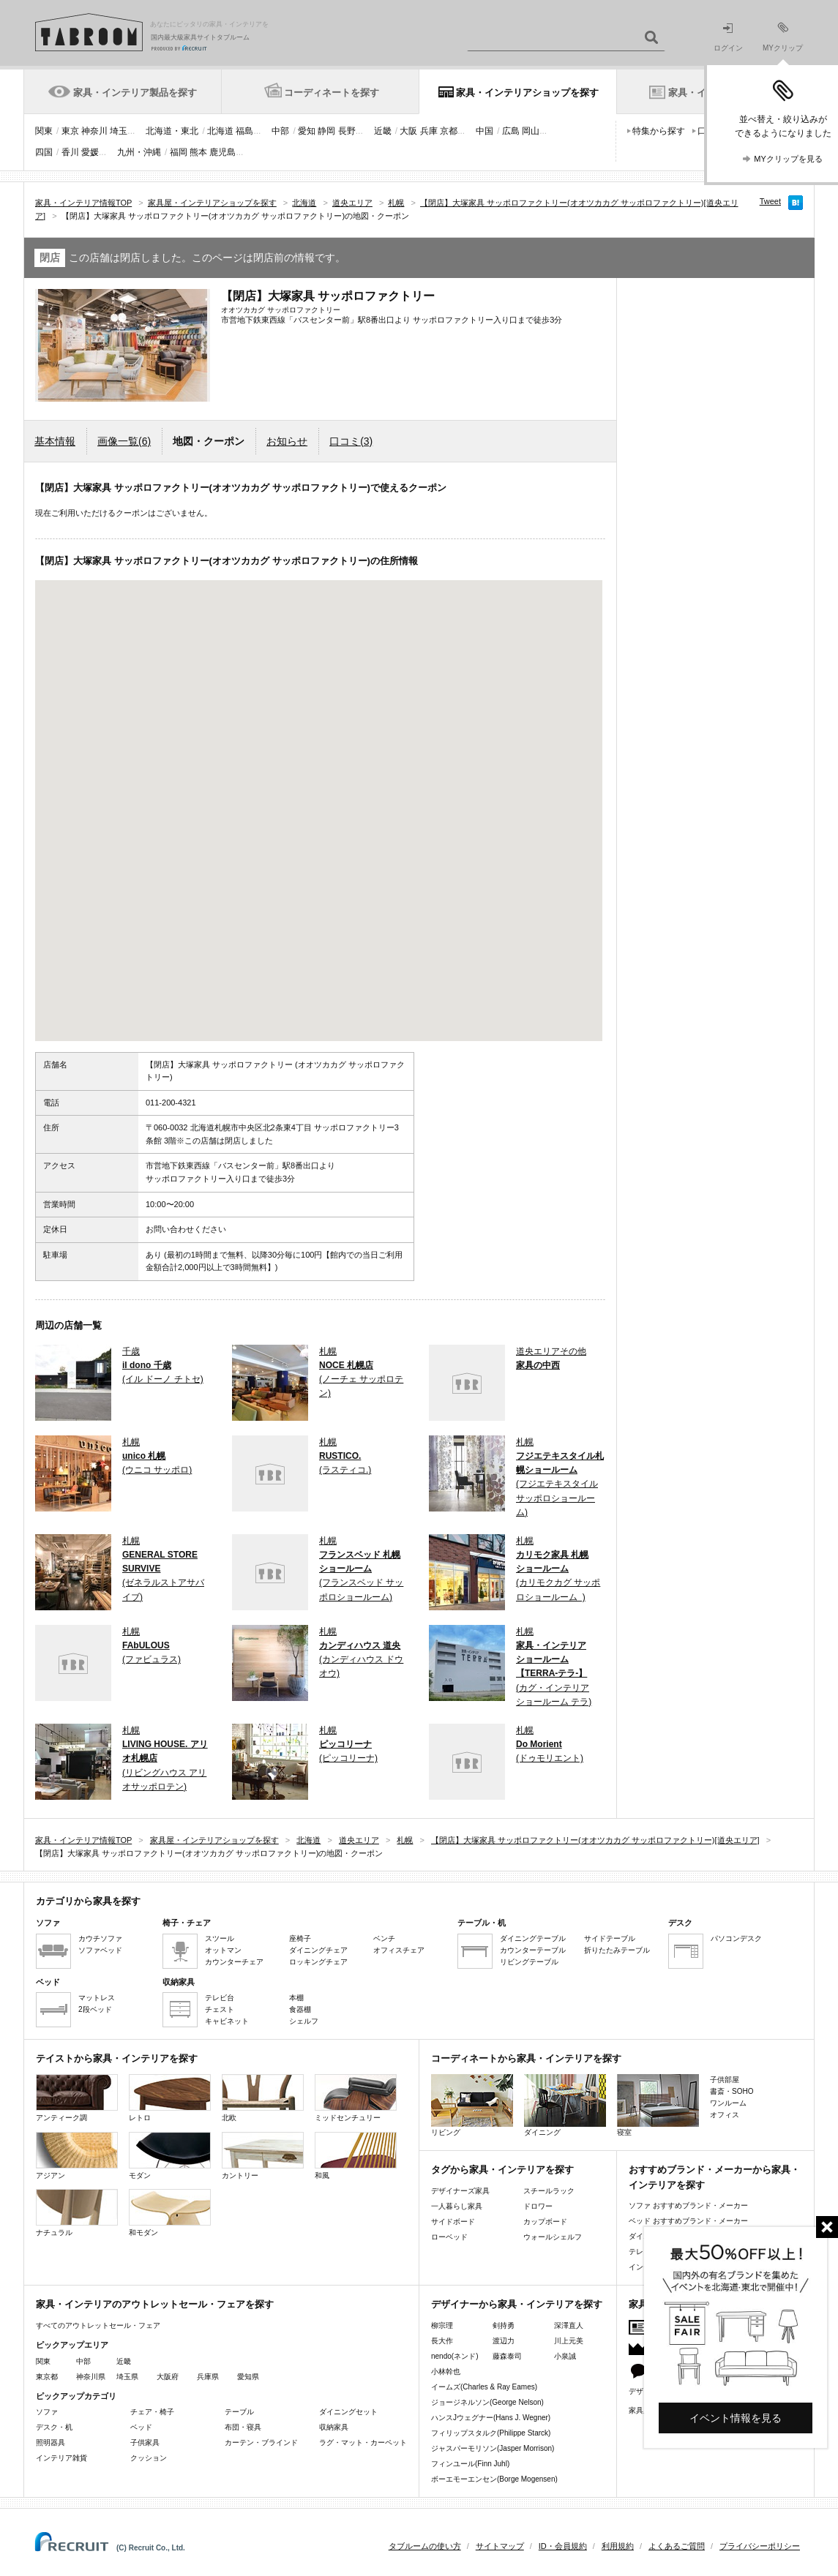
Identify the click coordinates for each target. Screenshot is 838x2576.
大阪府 (168, 2377)
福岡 (178, 152)
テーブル (239, 2412)
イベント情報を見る (735, 2418)
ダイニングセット (348, 2412)
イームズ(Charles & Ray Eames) (484, 2387)
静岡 (326, 131)
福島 (244, 131)
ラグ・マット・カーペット (363, 2442)
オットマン (223, 1950)
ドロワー (538, 2206)
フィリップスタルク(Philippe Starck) (490, 2433)
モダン (170, 2155)
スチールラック (549, 2191)
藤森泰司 (507, 2356)
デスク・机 (54, 2427)
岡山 (530, 131)
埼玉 (118, 131)
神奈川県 (90, 2377)
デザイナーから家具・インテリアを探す (516, 2304)
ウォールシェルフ (552, 2237)
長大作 (442, 2341)
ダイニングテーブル (533, 1938)
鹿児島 (222, 152)
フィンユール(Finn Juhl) (470, 2464)
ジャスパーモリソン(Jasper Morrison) (492, 2448)
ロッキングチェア (318, 1962)
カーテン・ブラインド (261, 2442)
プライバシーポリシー (759, 2546)
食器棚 (300, 2009)
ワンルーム (728, 2103)
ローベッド (449, 2237)
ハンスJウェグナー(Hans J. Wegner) (490, 2418)
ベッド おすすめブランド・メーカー (688, 2221)
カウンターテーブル (533, 1950)
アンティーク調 (77, 2098)
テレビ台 (219, 1998)
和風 (356, 2155)
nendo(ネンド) (454, 2356)
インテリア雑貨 (61, 2458)
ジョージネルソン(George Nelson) (487, 2402)
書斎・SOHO (731, 2091)
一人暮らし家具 (456, 2206)
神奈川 (94, 131)
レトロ (170, 2098)
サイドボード (453, 2222)
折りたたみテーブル (617, 1950)
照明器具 (50, 2442)
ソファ (47, 2412)
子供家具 (145, 2442)
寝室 (658, 2105)
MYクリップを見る (788, 158)
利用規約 (618, 2546)
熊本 (198, 152)
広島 (511, 131)
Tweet (770, 201)
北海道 (220, 131)
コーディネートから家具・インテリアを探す (526, 2058)
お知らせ (286, 441)
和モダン (170, 2213)
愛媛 (90, 152)
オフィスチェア (398, 1950)
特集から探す (658, 131)
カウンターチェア (234, 1962)
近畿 (383, 131)
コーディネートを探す (331, 92)
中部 (280, 131)
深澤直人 (568, 2325)
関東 (44, 131)
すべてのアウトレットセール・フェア (98, 2325)
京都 (448, 131)
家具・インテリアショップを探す (527, 92)
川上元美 (568, 2341)
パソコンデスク (736, 1938)
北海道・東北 (172, 131)
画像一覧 (124, 441)
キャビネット (227, 2021)
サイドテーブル (609, 1938)
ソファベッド (100, 1950)
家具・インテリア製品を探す (135, 92)
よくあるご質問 (676, 2546)
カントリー (263, 2155)
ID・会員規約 (563, 2546)
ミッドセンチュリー (356, 2098)
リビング (472, 2105)
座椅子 (300, 1938)
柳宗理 (442, 2325)
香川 (70, 152)
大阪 (408, 131)
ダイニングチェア (318, 1950)
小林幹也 (445, 2371)
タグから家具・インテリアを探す (502, 2169)
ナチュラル (77, 2213)
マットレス (96, 1998)
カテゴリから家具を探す (88, 1901)
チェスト (219, 2009)
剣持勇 (504, 2325)
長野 (347, 131)
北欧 (263, 2098)
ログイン (728, 37)
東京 (70, 131)
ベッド (141, 2427)
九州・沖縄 (139, 152)
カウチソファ (100, 1938)
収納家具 (333, 2427)
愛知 (306, 131)
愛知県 (248, 2377)
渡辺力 (504, 2341)
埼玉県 (127, 2377)
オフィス (724, 2115)
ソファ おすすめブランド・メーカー (688, 2205)
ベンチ (384, 1938)
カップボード (545, 2222)
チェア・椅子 (152, 2412)
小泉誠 (565, 2356)
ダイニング (565, 2105)
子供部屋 (724, 2080)
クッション (148, 2458)
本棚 (296, 1998)
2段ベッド (95, 2009)
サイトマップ (500, 2546)
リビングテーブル (529, 1962)
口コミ (351, 441)
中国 (484, 131)
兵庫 (429, 131)
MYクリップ (783, 37)
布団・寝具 (243, 2427)
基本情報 (54, 441)
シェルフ (303, 2021)
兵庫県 (208, 2377)
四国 (44, 152)
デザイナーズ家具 (460, 2191)
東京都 (47, 2377)
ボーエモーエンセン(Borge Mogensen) (494, 2479)
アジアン (77, 2155)
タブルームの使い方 (425, 2546)
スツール (219, 1938)
